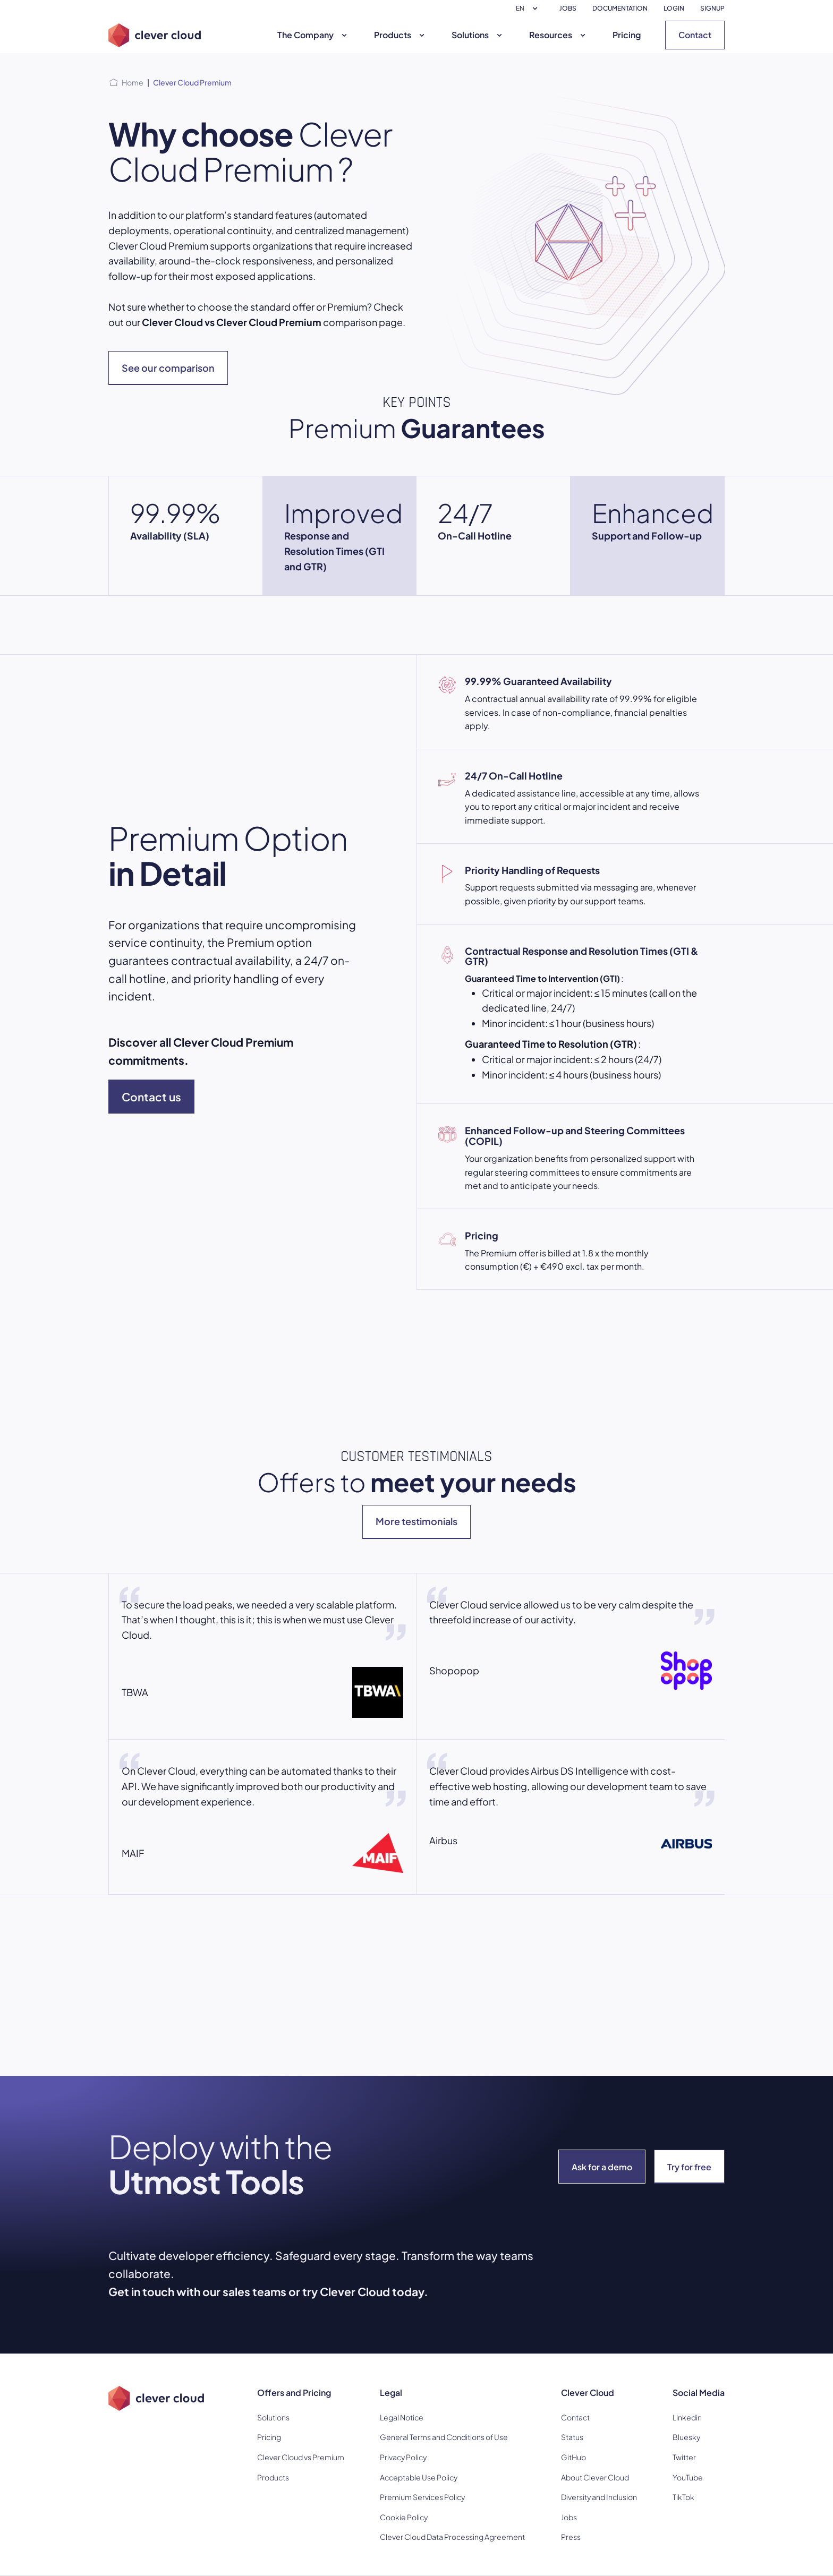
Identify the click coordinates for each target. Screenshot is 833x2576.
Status (572, 2437)
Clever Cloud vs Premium (300, 2457)
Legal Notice (401, 2417)
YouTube (688, 2477)
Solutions (478, 34)
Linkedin (687, 2417)
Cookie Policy (404, 2517)
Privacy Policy (403, 2457)
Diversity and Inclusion (599, 2497)
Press (571, 2536)
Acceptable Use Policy (418, 2477)
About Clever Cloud (595, 2477)
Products (400, 34)
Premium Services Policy (422, 2497)
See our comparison (168, 368)
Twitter (684, 2457)
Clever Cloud (587, 2392)
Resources (558, 34)
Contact (694, 34)
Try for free (689, 2166)
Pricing (627, 34)
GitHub (573, 2457)
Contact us (151, 1097)
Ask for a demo (602, 2166)
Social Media (699, 2392)
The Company (313, 34)
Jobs (569, 2517)
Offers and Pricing (294, 2392)
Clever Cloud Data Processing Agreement (452, 2536)
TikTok (683, 2497)
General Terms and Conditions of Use (444, 2437)
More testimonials (416, 1521)
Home (132, 82)
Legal (391, 2392)
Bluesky (686, 2437)
